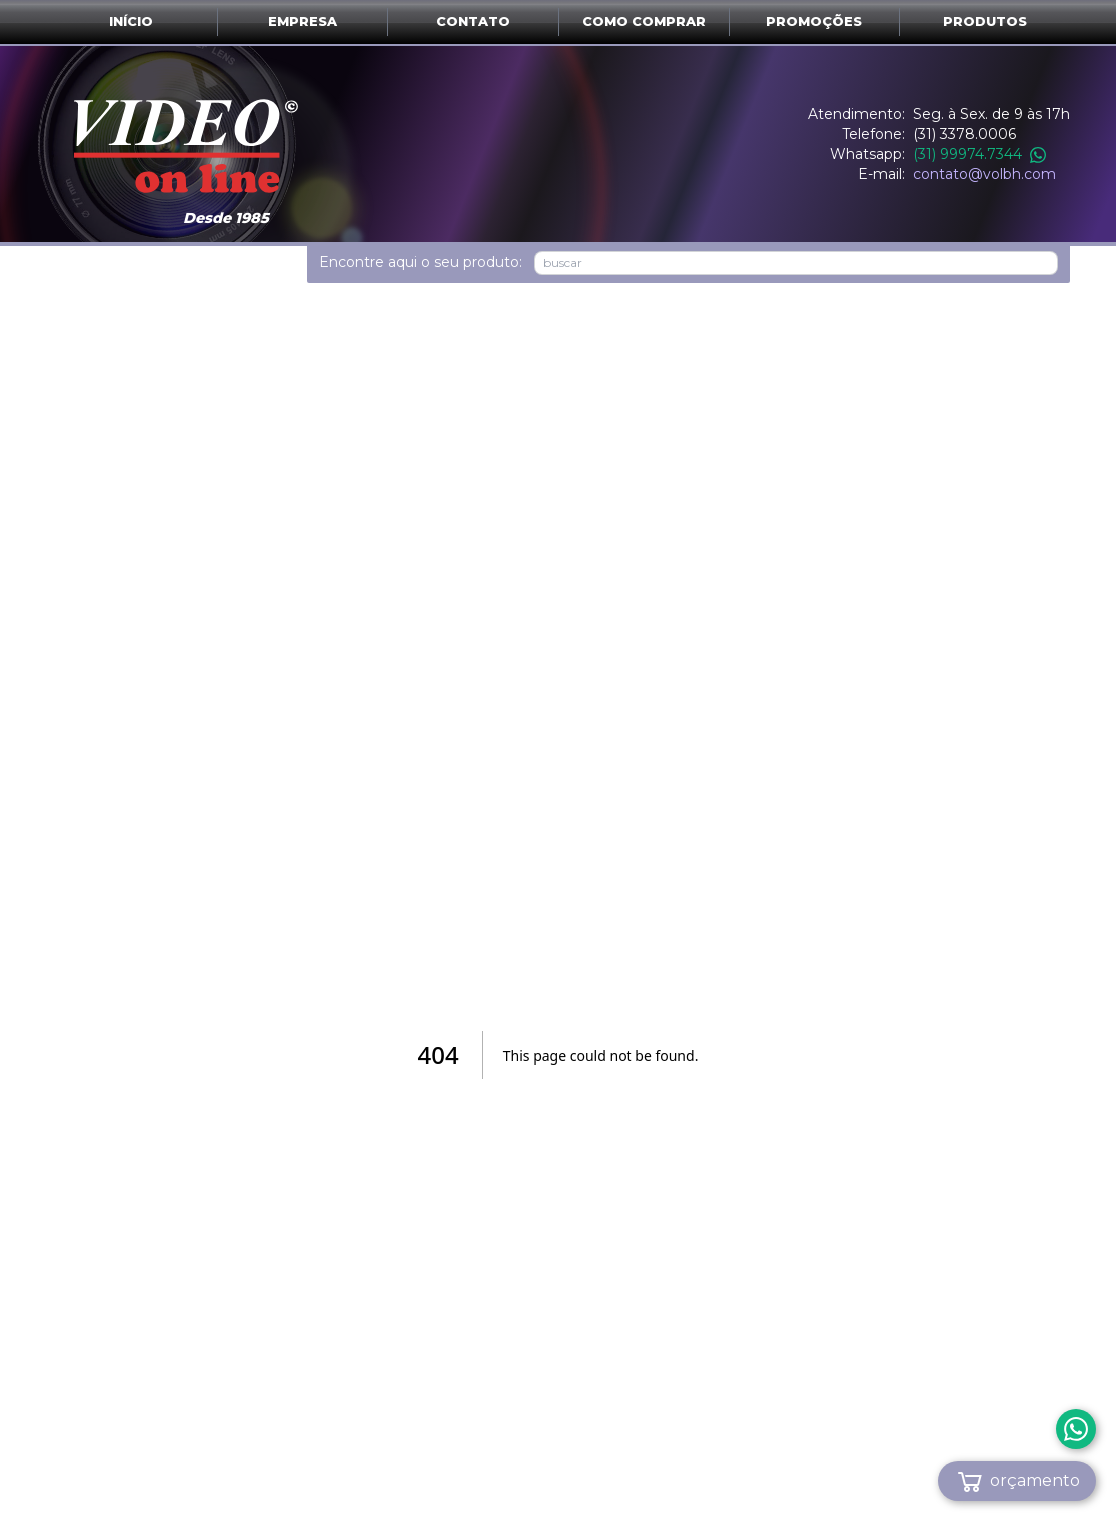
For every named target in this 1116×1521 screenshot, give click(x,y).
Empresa (302, 21)
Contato (473, 21)
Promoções (814, 21)
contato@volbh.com (984, 174)
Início (131, 21)
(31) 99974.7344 (979, 154)
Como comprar (644, 21)
